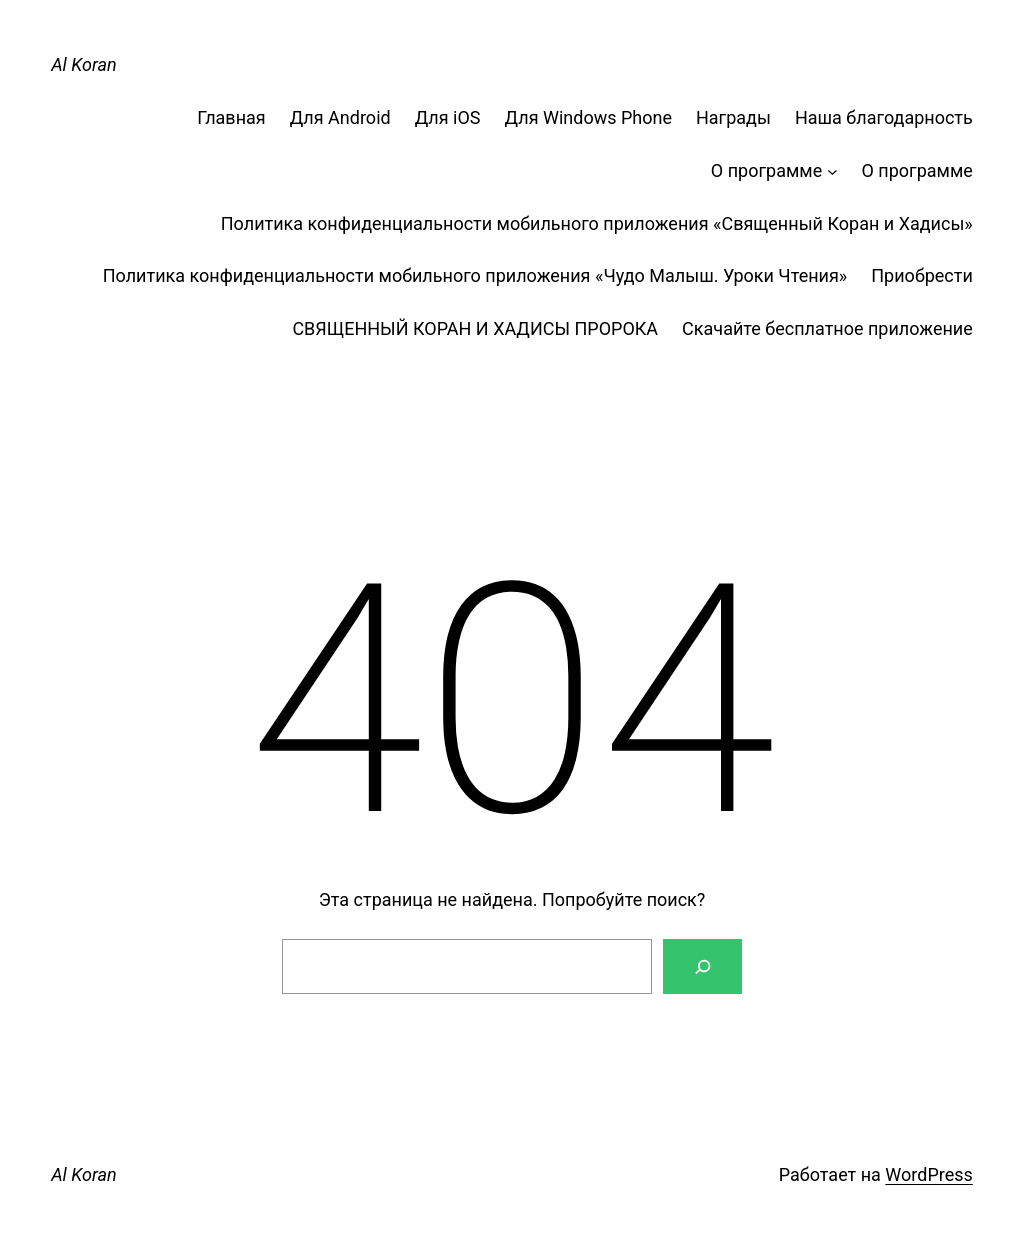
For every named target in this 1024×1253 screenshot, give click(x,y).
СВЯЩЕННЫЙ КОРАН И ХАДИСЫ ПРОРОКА (475, 328)
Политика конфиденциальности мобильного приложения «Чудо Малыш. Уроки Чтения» (475, 275)
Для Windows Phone (588, 117)
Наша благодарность (884, 117)
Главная (231, 117)
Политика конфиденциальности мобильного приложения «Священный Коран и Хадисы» (597, 223)
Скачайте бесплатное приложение (827, 328)
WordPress (928, 1174)
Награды (733, 117)
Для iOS (448, 117)
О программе (766, 170)
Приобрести (922, 275)
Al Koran (83, 64)
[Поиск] (702, 966)
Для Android (340, 117)
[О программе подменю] (832, 171)
